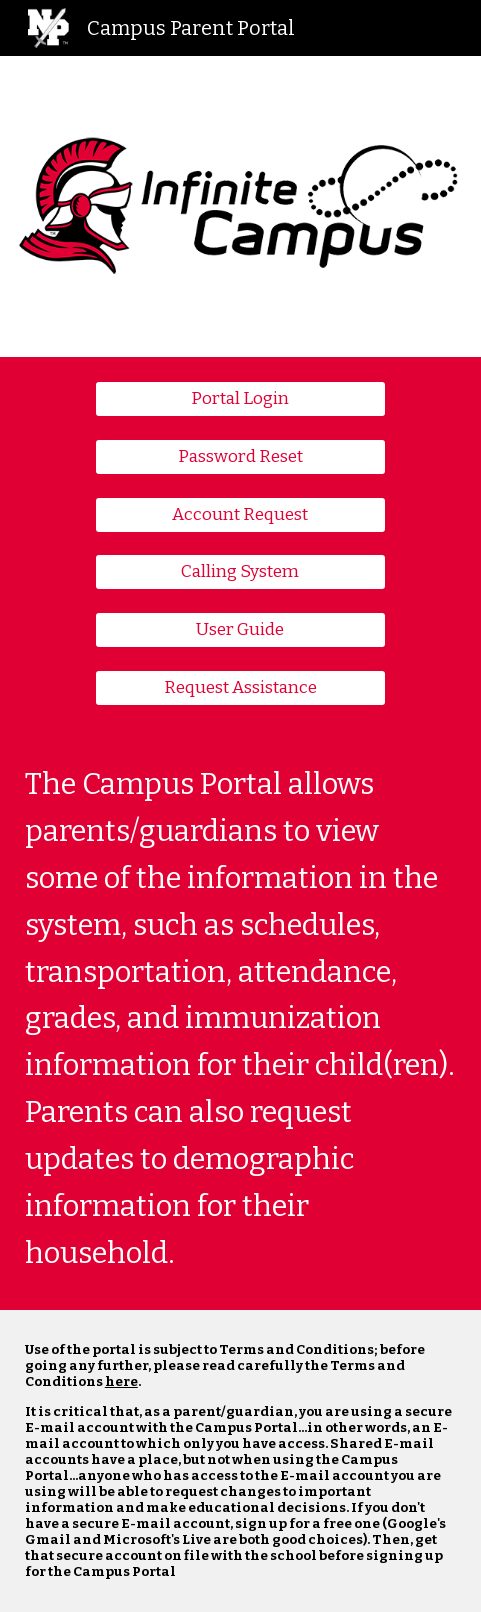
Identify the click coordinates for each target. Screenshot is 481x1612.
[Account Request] (240, 514)
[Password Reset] (240, 456)
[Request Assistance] (240, 688)
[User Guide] (240, 630)
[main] (240, 1020)
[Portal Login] (240, 399)
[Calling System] (240, 572)
